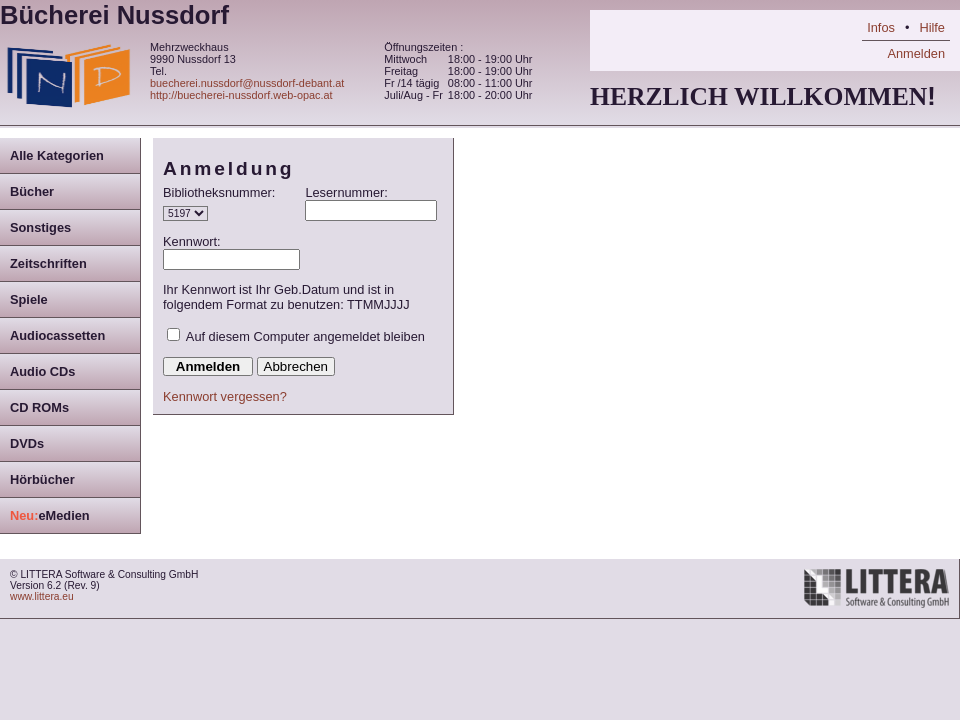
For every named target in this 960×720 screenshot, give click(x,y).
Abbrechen (296, 366)
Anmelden (916, 53)
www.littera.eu (42, 596)
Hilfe (932, 27)
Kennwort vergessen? (225, 396)
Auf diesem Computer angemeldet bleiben (305, 336)
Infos (881, 27)
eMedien (50, 515)
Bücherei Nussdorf (114, 15)
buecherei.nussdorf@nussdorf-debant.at (247, 83)
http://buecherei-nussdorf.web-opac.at (241, 95)
